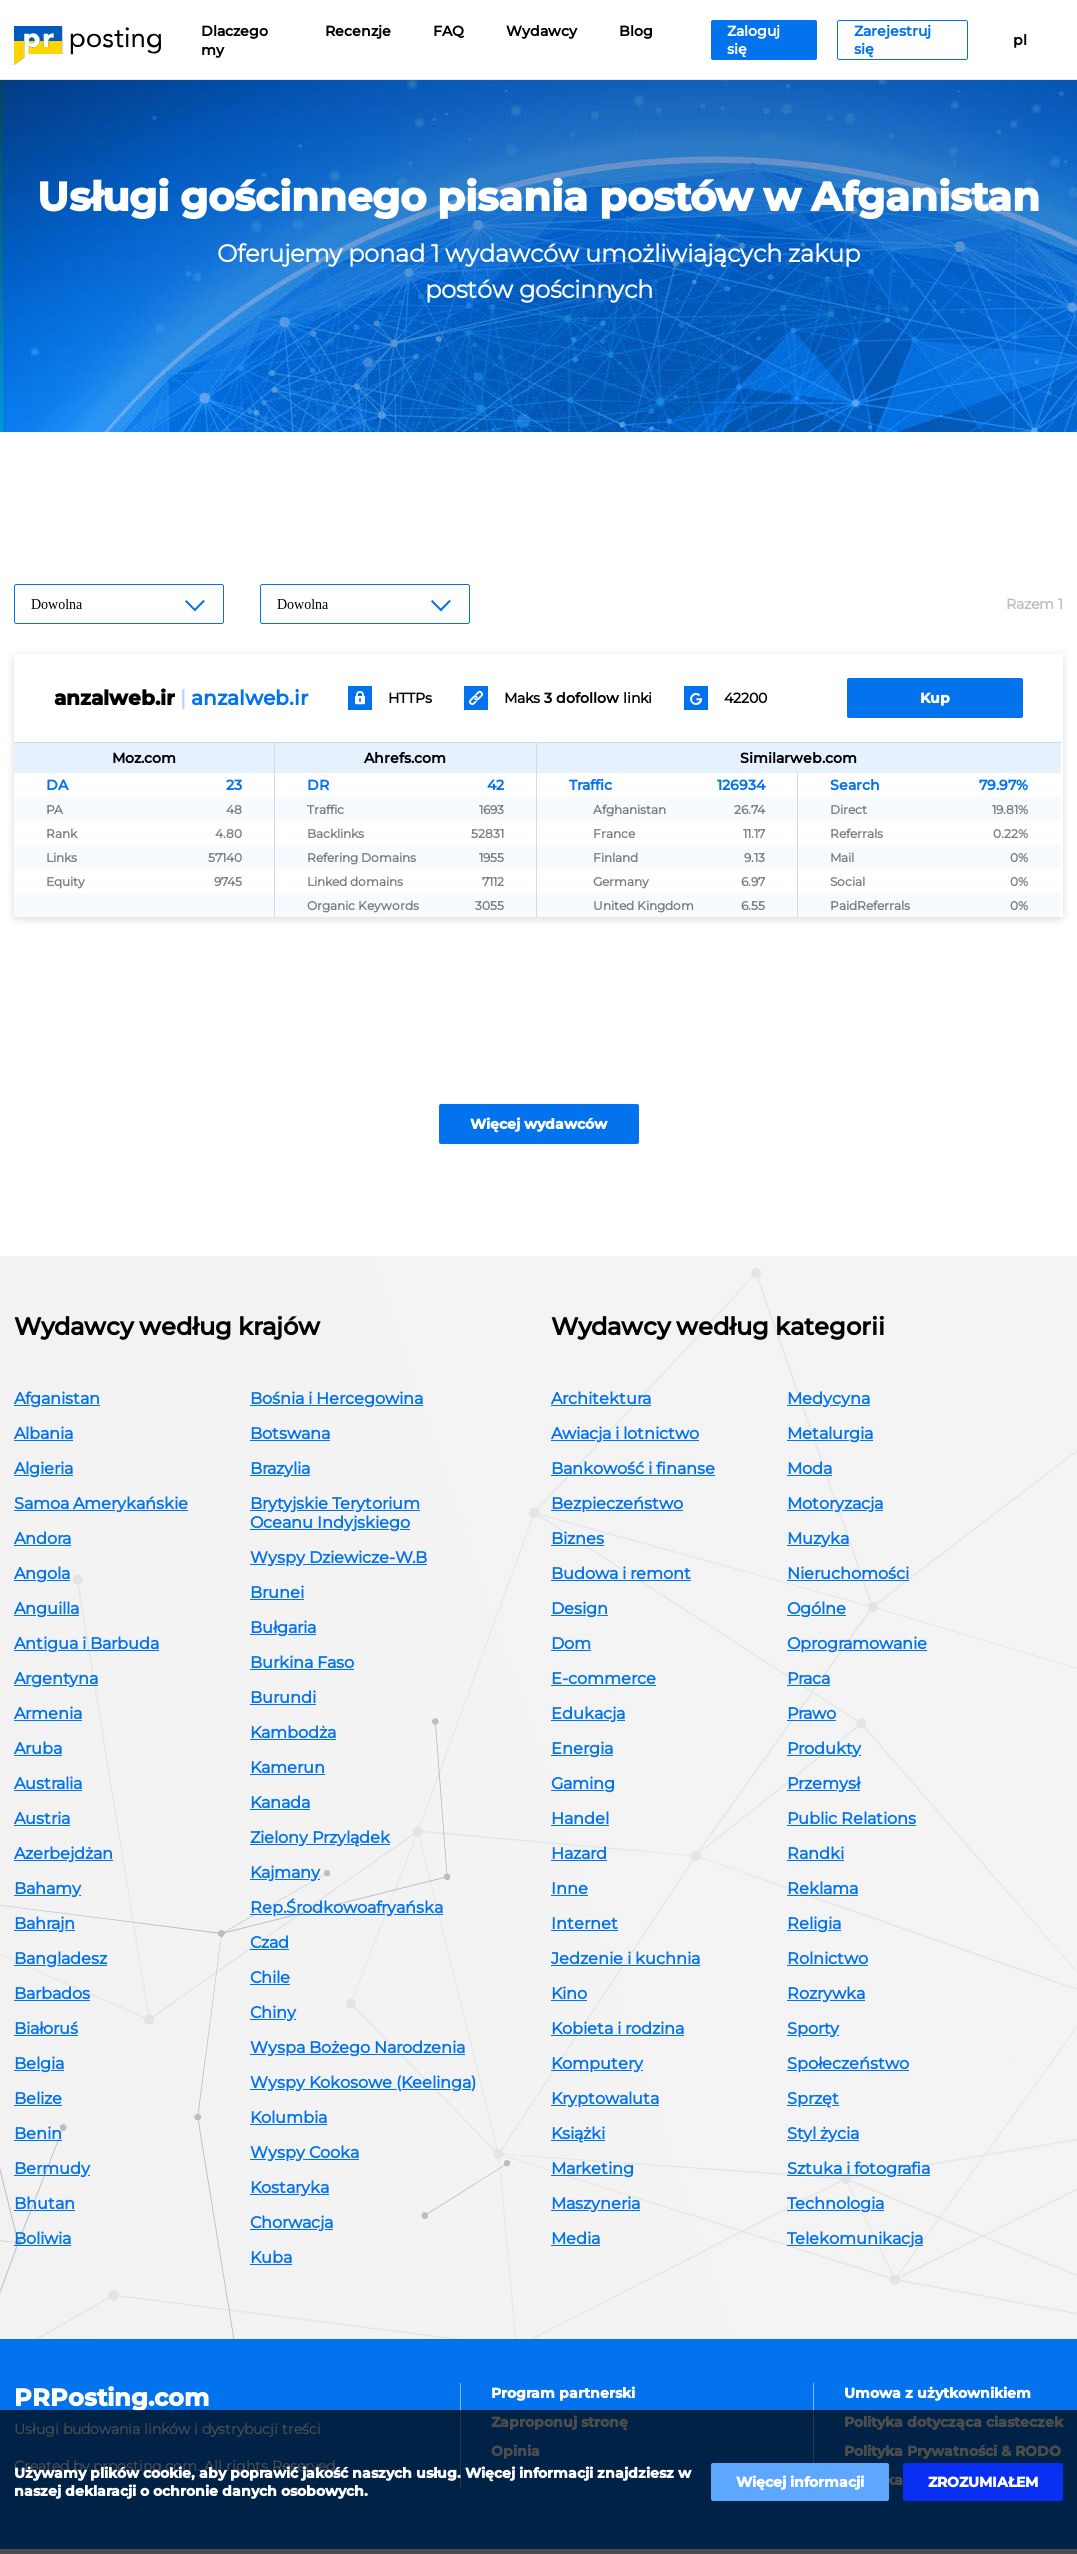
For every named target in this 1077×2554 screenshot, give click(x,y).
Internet (584, 1928)
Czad (269, 1947)
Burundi (283, 1702)
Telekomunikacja (855, 2243)
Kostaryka (289, 2192)
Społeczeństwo (848, 2068)
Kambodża (293, 1737)
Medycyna (828, 1403)
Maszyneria (595, 2208)
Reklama (822, 1893)
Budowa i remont (621, 1578)
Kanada (280, 1807)
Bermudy (52, 2173)
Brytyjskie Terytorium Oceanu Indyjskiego (335, 1518)
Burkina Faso (302, 1667)
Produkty (824, 1753)
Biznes (577, 1543)
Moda (809, 1473)
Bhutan (44, 2208)
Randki (815, 1858)
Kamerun (287, 1772)
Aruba (38, 1753)
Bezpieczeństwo (617, 1508)
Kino (569, 1998)
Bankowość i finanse (633, 1473)
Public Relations (851, 1823)
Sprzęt (813, 2103)
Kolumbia (288, 2122)
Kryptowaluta (605, 2103)
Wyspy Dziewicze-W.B (338, 1562)
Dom (571, 1648)
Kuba (271, 2262)
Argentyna (56, 1683)
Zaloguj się (753, 40)
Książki (578, 2138)
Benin (38, 2138)
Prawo (811, 1718)
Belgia (39, 2068)
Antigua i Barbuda (86, 1648)
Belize (38, 2103)
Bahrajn (44, 1928)
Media (575, 2243)
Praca (808, 1683)
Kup (935, 698)
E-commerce (603, 1683)
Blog (636, 31)
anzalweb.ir (249, 698)
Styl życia (823, 2138)
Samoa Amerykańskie (101, 1508)
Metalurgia (830, 1438)
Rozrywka (826, 1998)
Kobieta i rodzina (617, 2033)
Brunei (277, 1597)
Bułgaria (283, 1632)
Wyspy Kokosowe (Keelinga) (363, 2087)
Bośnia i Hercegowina (336, 1403)
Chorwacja (291, 2227)
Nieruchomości (848, 1578)
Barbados (52, 1998)
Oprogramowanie (857, 1648)
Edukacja (588, 1718)
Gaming (583, 1788)
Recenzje (358, 31)
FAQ (448, 31)
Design (579, 1613)
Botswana (290, 1438)
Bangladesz (60, 1963)
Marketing (592, 2173)
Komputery (597, 2068)
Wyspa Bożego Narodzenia (357, 2052)
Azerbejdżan (63, 1858)
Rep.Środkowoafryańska (346, 1912)
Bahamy (47, 1893)
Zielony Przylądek (320, 1842)
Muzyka (818, 1543)
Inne (569, 1893)
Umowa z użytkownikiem (937, 2398)
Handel (580, 1823)
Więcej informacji (800, 2482)
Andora (42, 1543)
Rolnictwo (827, 1963)
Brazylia (280, 1473)
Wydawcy (541, 31)
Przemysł (823, 1788)
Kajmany (285, 1877)
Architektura (601, 1403)
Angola (42, 1578)
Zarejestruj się (892, 40)
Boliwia (42, 2243)
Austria (42, 1823)
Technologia (835, 2208)
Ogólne (816, 1613)
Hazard (579, 1858)
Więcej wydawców (538, 1129)
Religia (814, 1928)
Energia (582, 1753)
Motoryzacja (835, 1508)
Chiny (273, 2017)
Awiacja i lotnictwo (625, 1438)
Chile (270, 1982)
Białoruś (46, 2033)
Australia (48, 1788)
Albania (43, 1438)
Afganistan (57, 1403)
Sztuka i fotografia (858, 2173)
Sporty (813, 2033)
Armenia (48, 1718)
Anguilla (46, 1613)
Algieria (43, 1473)
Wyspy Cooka (304, 2157)
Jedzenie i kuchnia (625, 1963)
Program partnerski (563, 2398)
